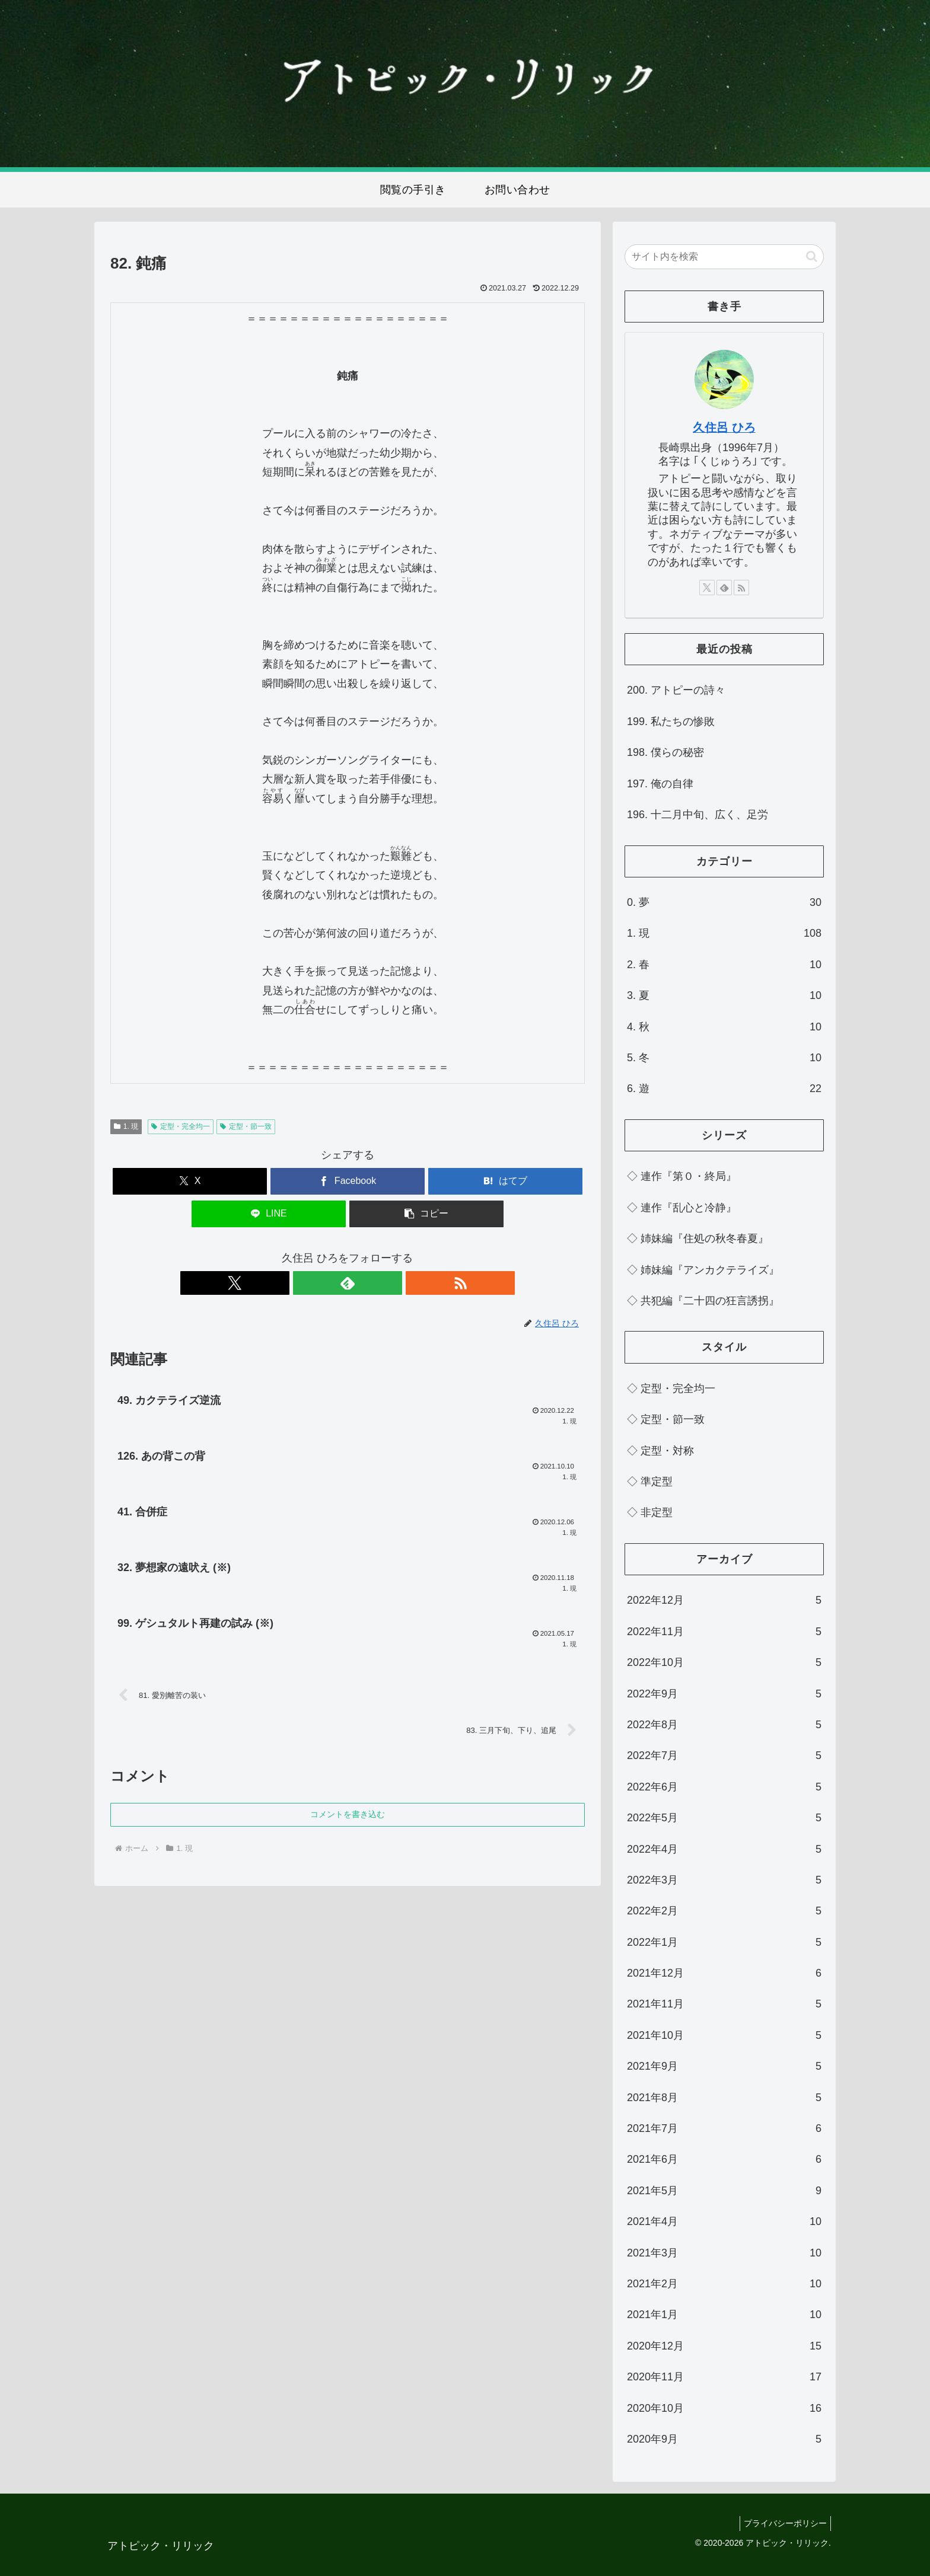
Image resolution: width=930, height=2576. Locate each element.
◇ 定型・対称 (660, 1451)
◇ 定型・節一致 (666, 1419)
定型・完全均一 (180, 1126)
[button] (426, 1214)
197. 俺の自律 (660, 784)
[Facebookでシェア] (347, 1181)
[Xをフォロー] (320, 1283)
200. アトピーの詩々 (676, 690)
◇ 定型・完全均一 (671, 1388)
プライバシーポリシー (782, 2523)
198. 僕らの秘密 (665, 752)
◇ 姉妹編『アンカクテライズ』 (703, 1270)
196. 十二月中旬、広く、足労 (697, 815)
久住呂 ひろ (724, 427)
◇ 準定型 (650, 1481)
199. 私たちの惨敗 (671, 721)
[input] (724, 256)
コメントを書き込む (347, 1823)
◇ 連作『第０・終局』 (682, 1176)
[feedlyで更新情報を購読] (347, 1283)
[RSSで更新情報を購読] (375, 1283)
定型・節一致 (246, 1126)
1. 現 (126, 1126)
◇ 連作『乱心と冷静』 (682, 1208)
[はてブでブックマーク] (505, 1181)
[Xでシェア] (190, 1181)
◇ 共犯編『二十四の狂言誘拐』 (703, 1301)
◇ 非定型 (650, 1512)
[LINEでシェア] (269, 1214)
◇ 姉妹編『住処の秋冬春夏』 (698, 1238)
